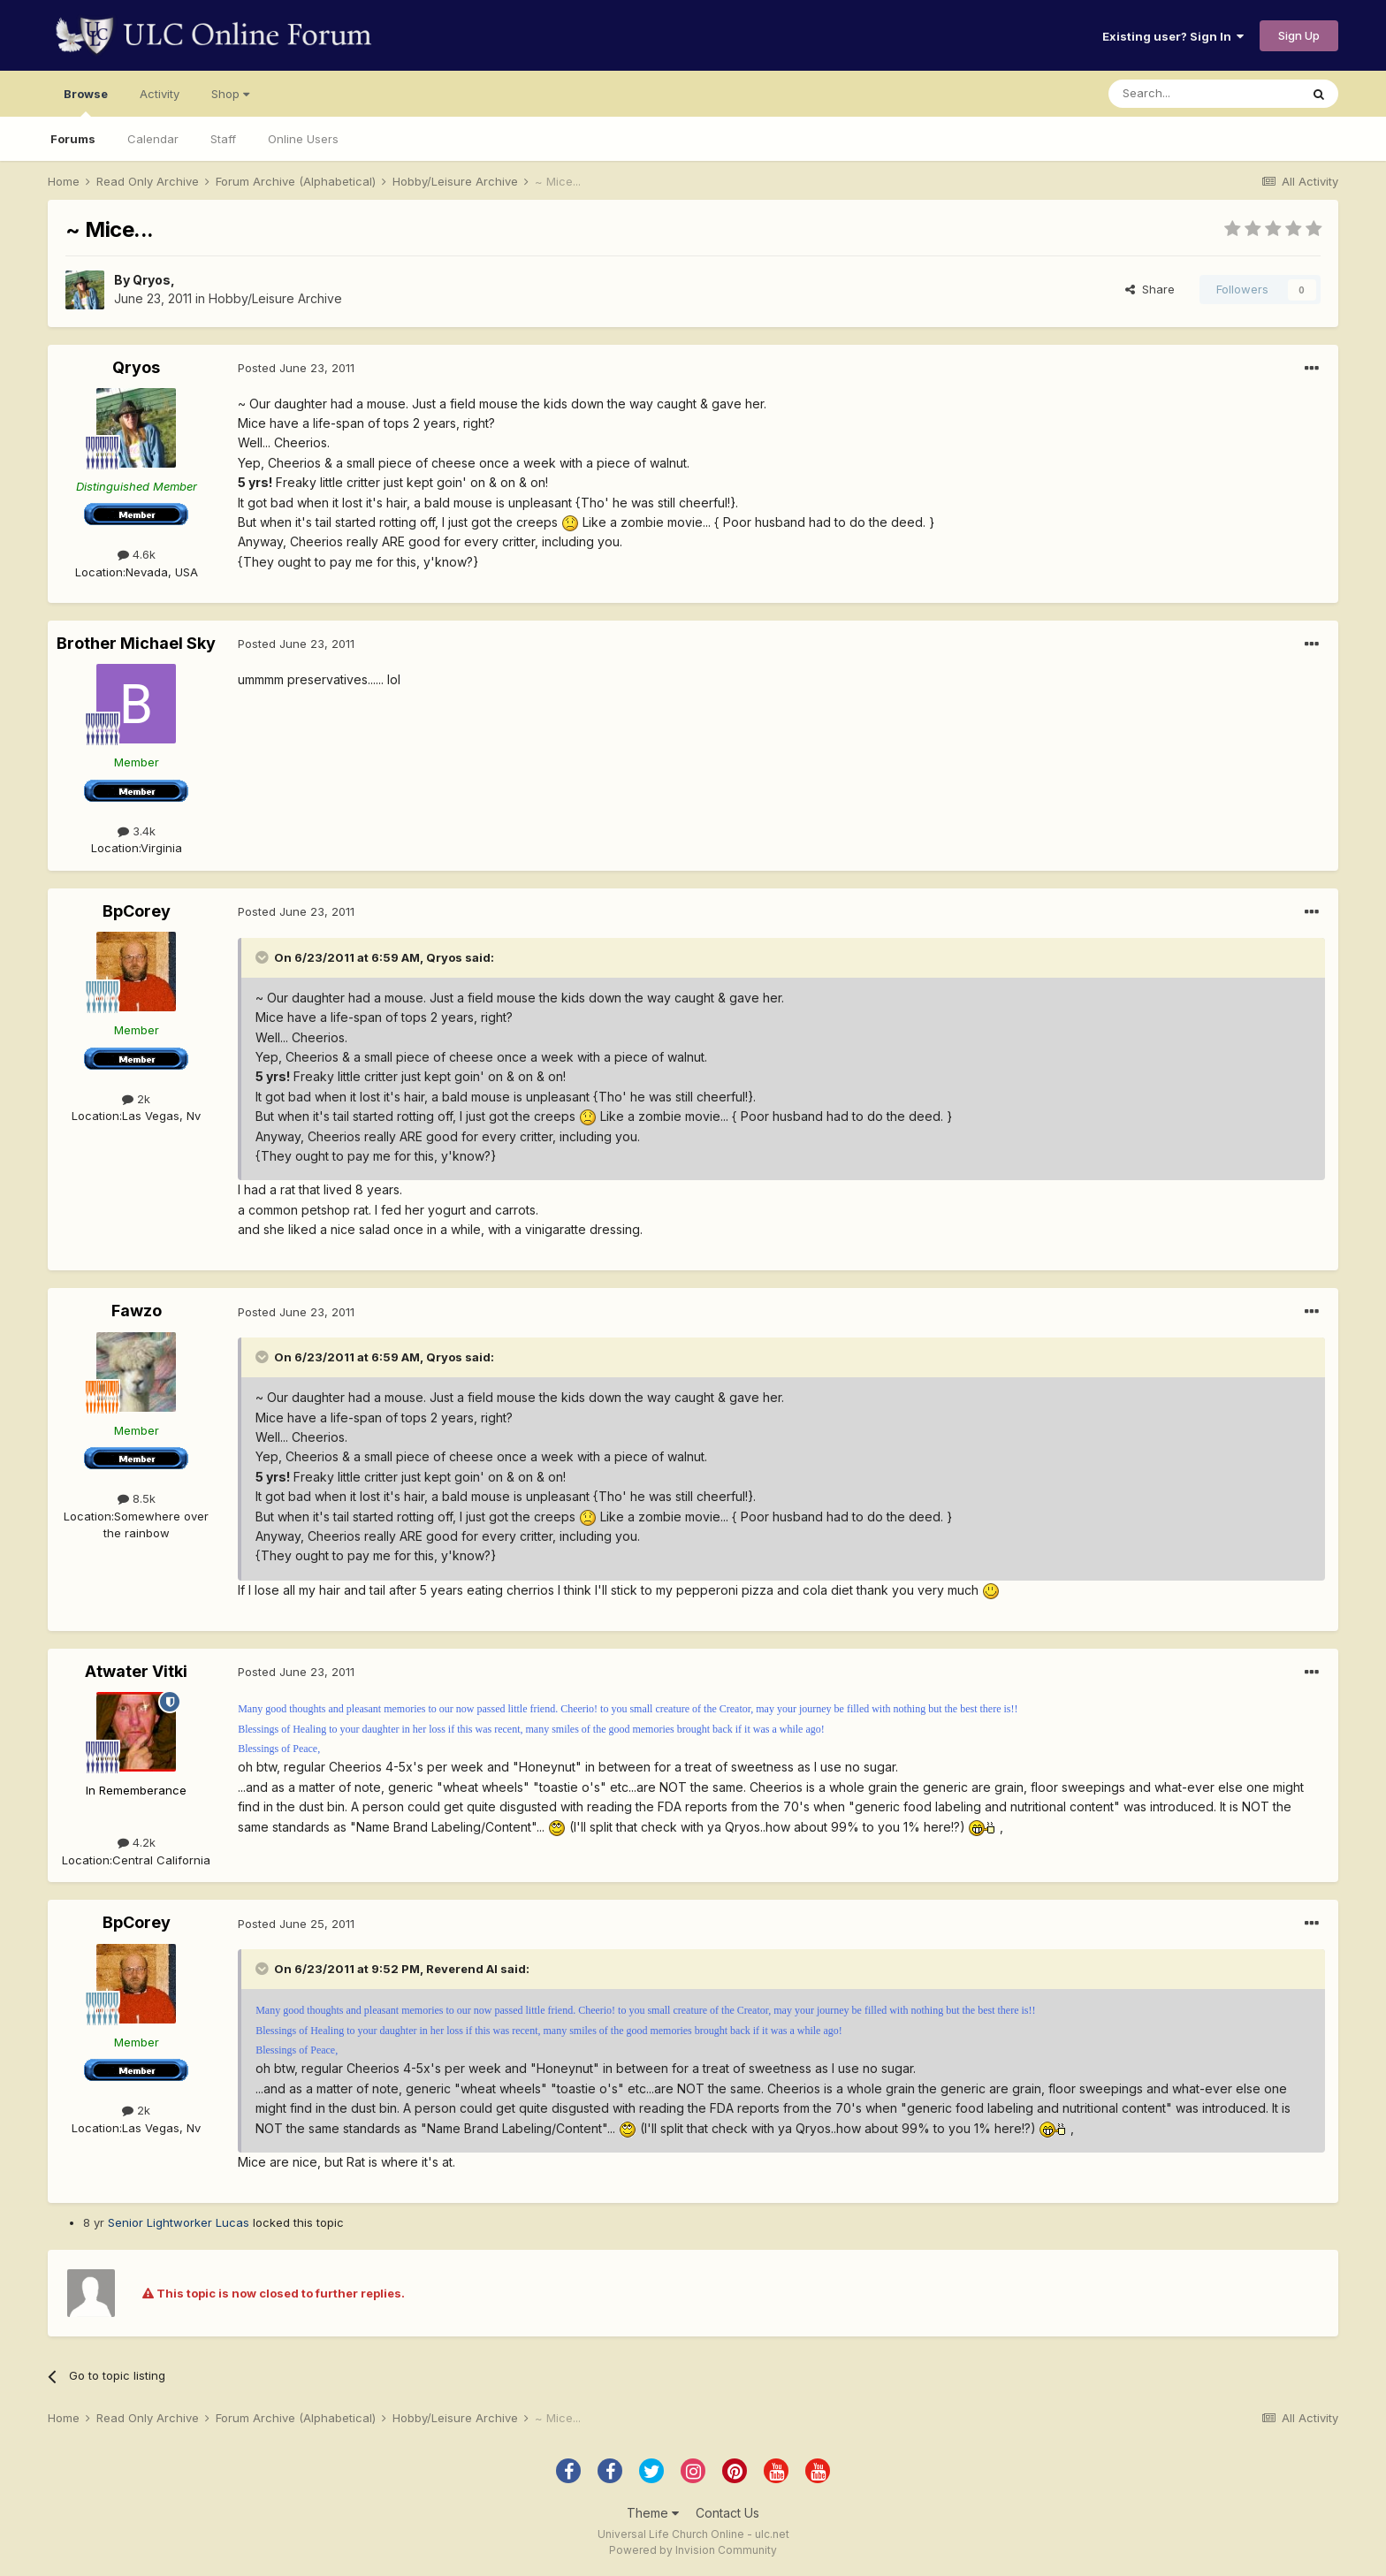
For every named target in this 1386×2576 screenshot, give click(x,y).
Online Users (303, 139)
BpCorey (137, 911)
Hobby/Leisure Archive (275, 298)
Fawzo (136, 1310)
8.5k (137, 1498)
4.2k (137, 1842)
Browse (86, 102)
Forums (72, 139)
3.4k (137, 831)
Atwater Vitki (136, 1671)
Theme (653, 2512)
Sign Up (1299, 35)
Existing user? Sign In (1173, 36)
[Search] (1203, 94)
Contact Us (727, 2512)
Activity (159, 94)
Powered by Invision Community (693, 2550)
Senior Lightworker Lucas (178, 2222)
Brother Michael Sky (136, 643)
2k (136, 1099)
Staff (223, 139)
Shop (230, 94)
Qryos (152, 279)
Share (1150, 289)
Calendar (153, 139)
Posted (296, 368)
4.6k (137, 554)
